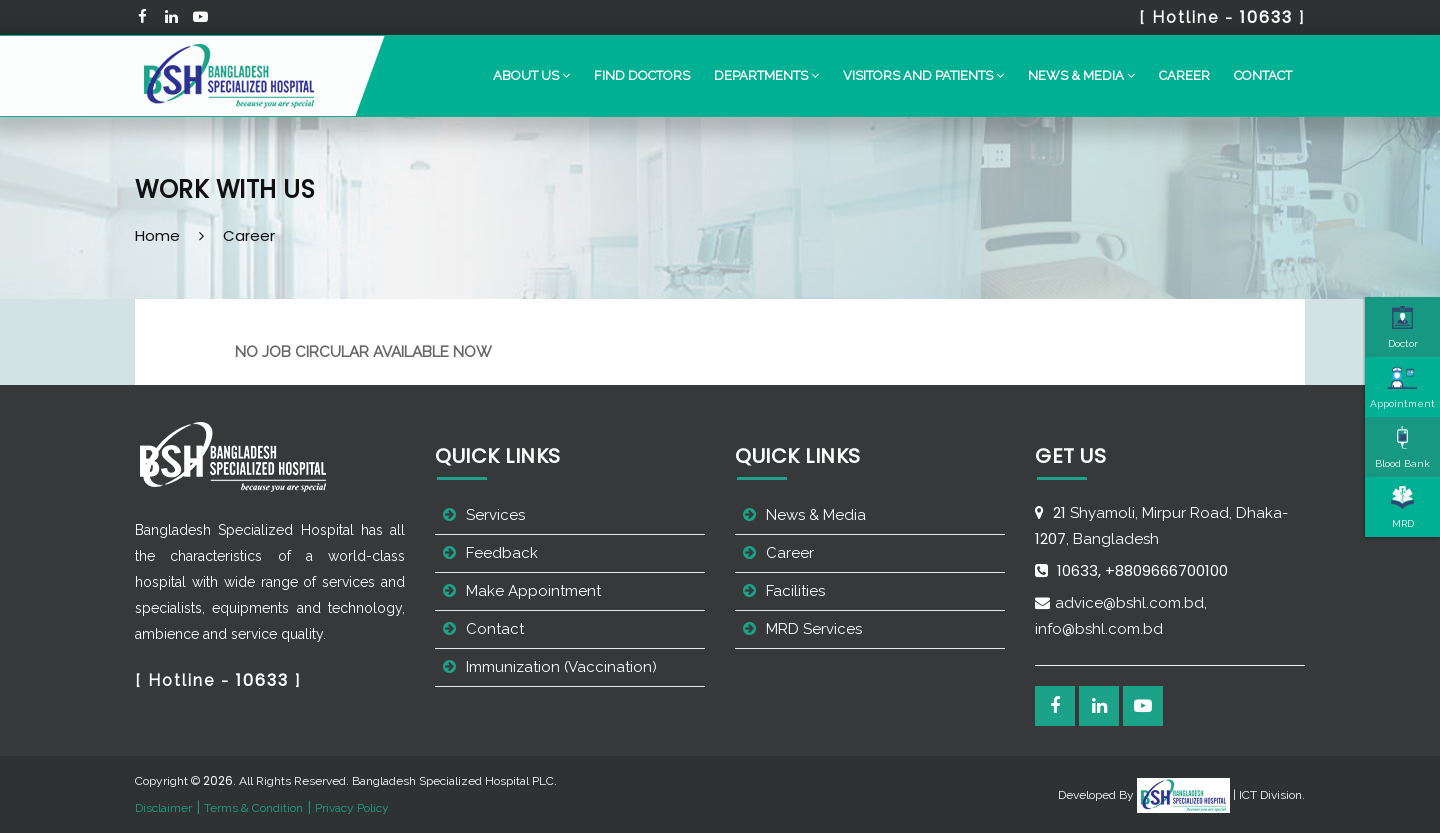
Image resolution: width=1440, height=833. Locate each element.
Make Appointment (533, 591)
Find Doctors (642, 75)
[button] (531, 76)
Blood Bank (1402, 447)
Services (495, 515)
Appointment (1402, 387)
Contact (1263, 75)
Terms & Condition (253, 808)
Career (1184, 75)
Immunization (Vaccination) (561, 667)
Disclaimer (163, 808)
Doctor (1403, 327)
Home (157, 235)
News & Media (816, 515)
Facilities (795, 591)
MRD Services (814, 629)
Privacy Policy (352, 808)
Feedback (502, 553)
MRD (1403, 507)
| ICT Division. (1221, 795)
